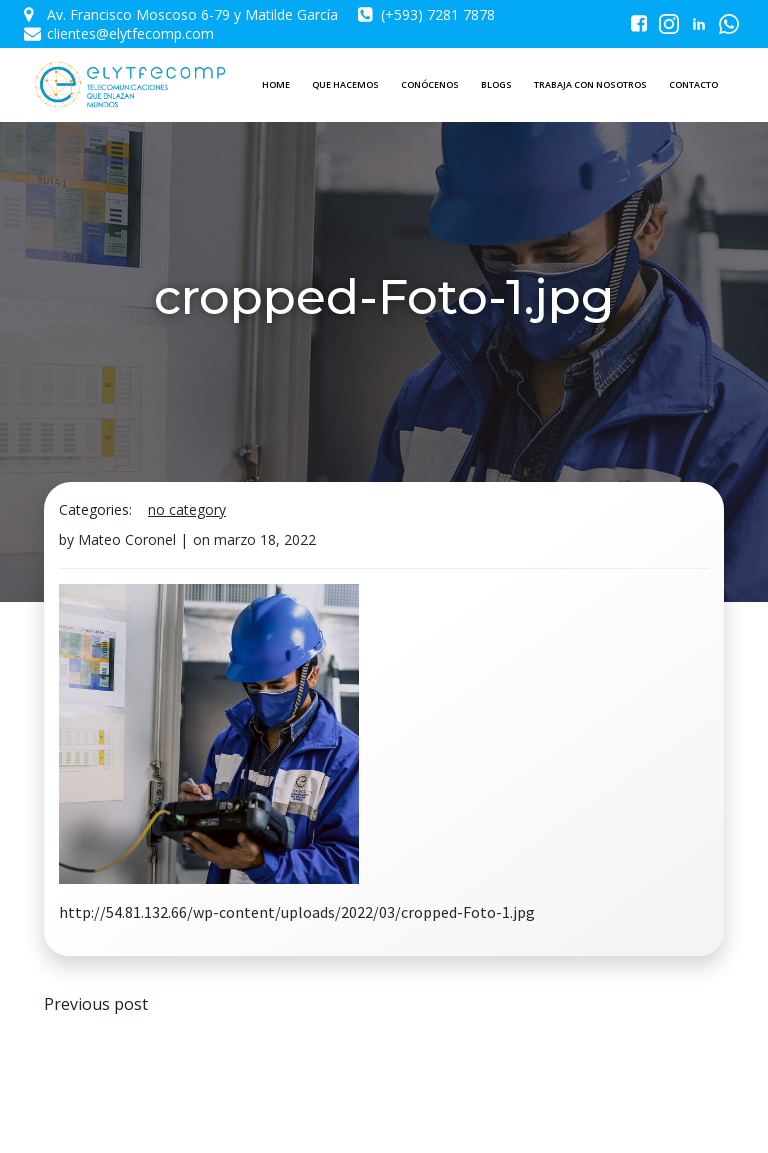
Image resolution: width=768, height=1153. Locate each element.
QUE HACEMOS (345, 84)
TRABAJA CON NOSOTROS (590, 84)
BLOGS (496, 84)
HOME (276, 84)
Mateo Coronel (127, 539)
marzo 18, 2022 (265, 539)
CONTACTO (693, 84)
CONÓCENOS (430, 84)
